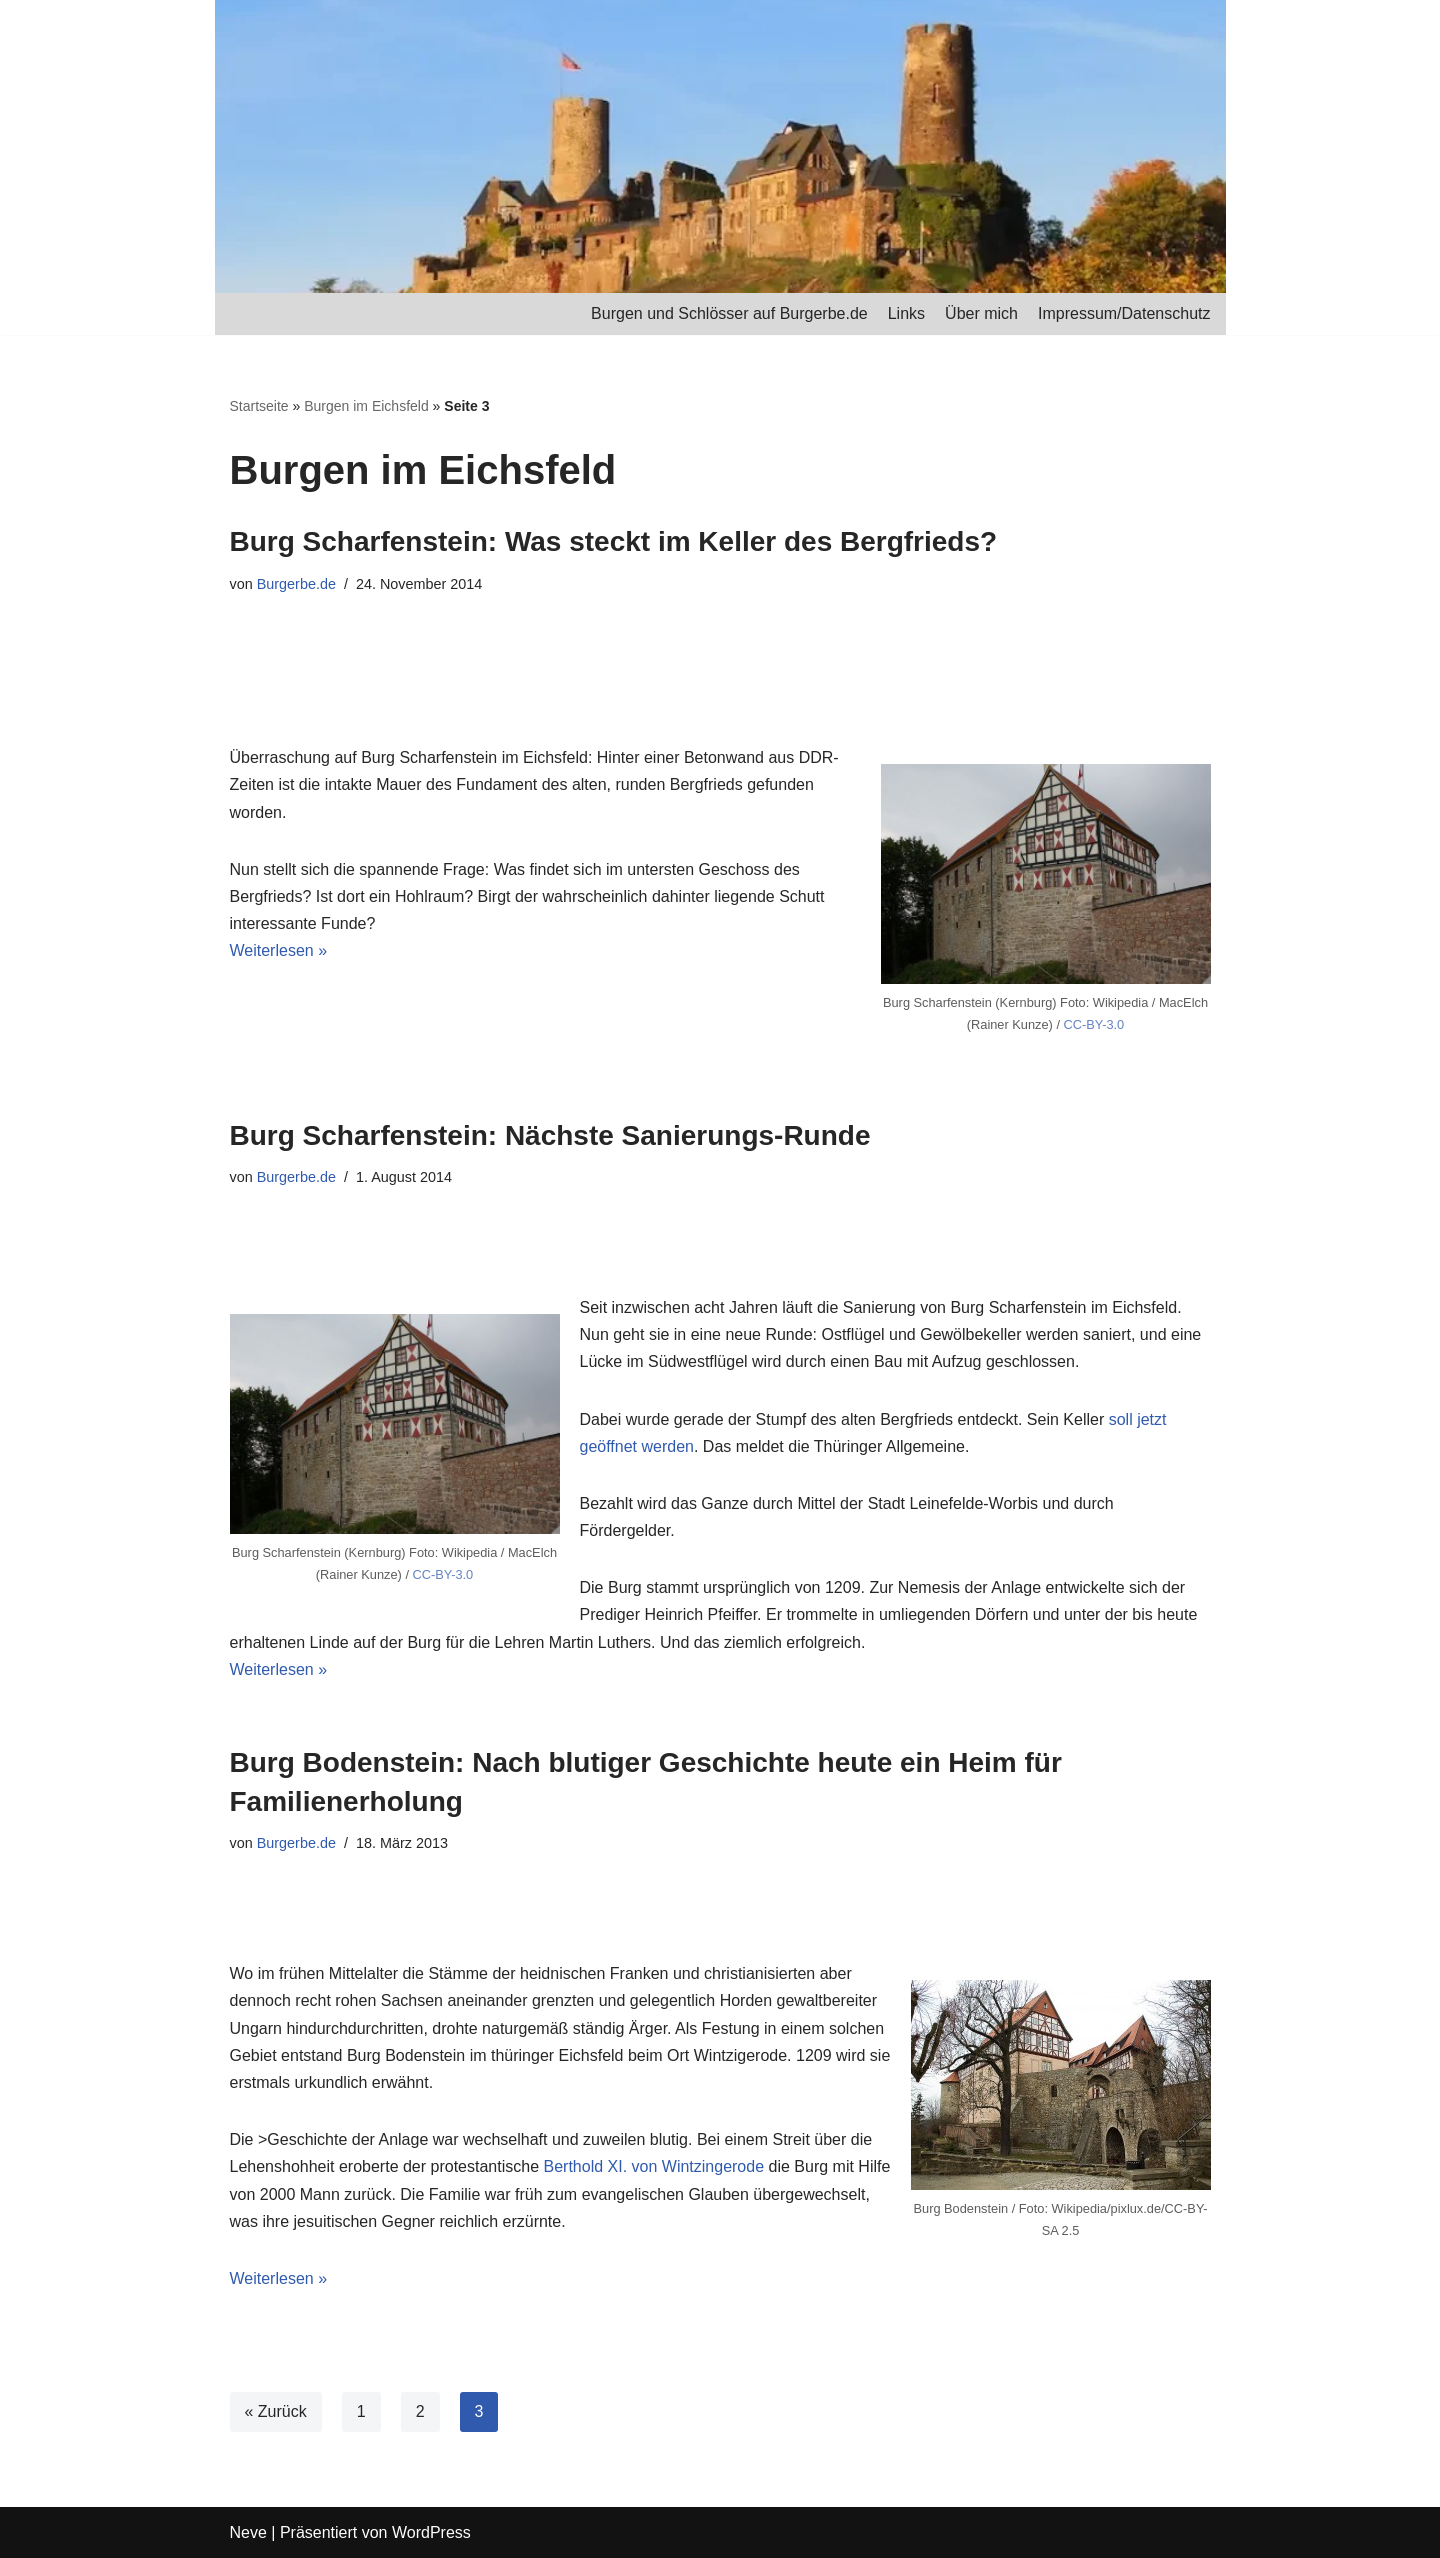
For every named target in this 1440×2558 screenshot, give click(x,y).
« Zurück (276, 2411)
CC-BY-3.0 (1094, 1024)
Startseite (259, 406)
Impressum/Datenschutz (1124, 313)
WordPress (431, 2532)
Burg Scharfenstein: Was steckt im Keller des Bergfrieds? (614, 541)
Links (906, 313)
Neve (248, 2532)
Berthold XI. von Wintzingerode (654, 2166)
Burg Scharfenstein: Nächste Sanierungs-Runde (550, 1135)
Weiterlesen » (279, 950)
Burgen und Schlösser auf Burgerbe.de (729, 313)
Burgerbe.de (296, 584)
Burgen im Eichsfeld (366, 406)
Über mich (981, 313)
